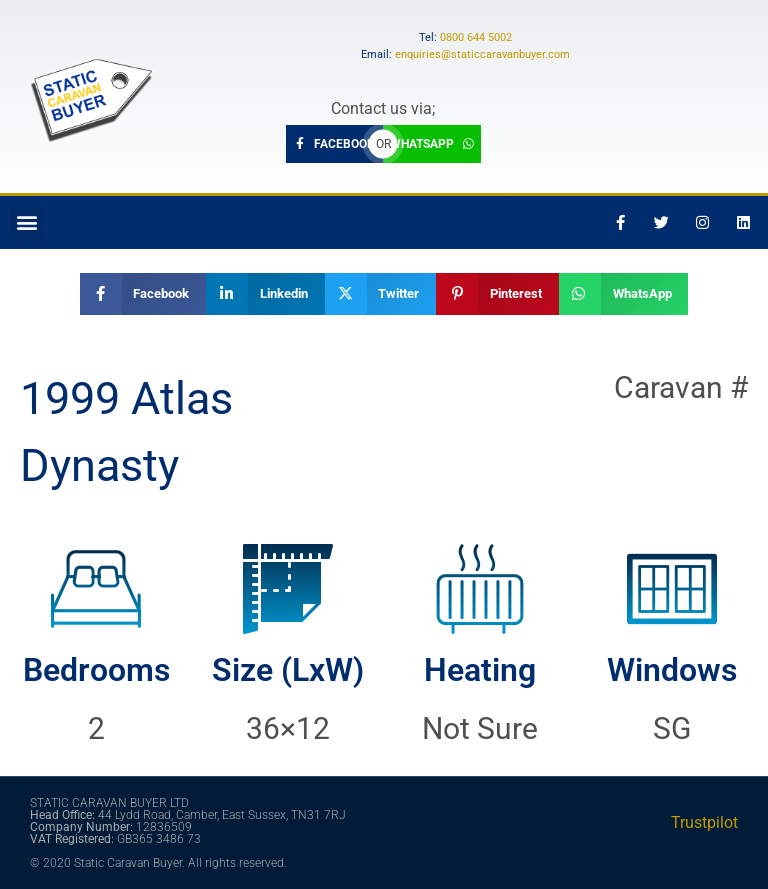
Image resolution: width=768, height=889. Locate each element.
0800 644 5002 (476, 37)
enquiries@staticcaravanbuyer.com (482, 54)
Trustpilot (704, 822)
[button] (26, 222)
